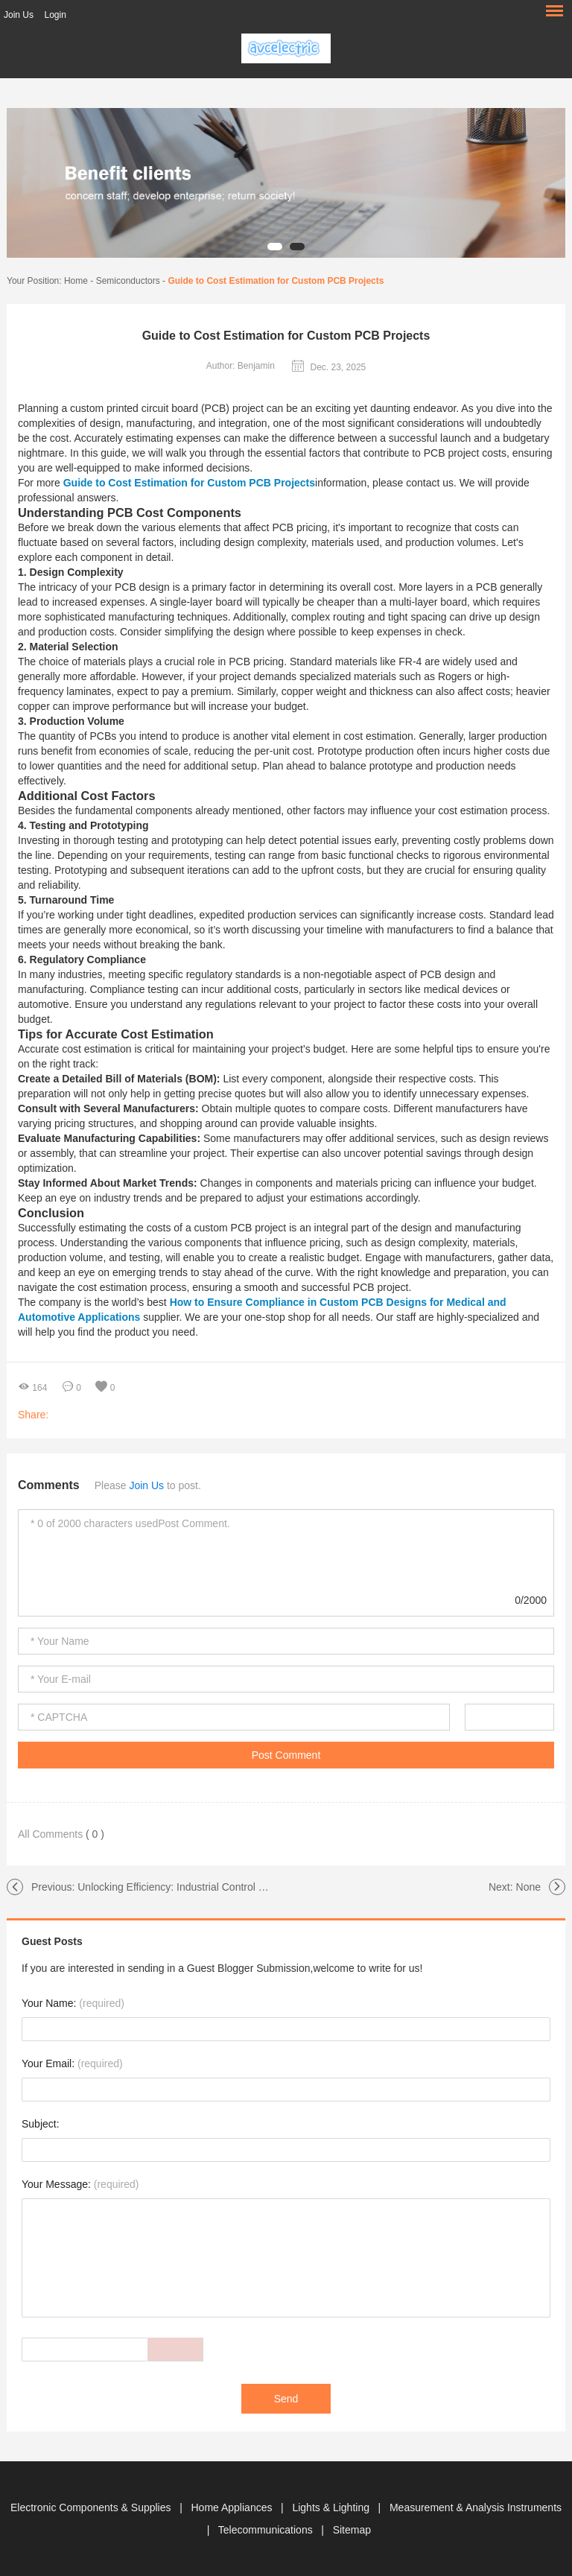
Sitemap (352, 2530)
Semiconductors (128, 281)
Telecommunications (267, 2530)
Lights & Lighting (332, 2507)
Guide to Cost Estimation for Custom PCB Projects (276, 281)
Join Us (19, 15)
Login (55, 15)
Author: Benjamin (240, 366)
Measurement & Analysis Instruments (476, 2507)
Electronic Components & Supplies (92, 2507)
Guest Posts (52, 1941)
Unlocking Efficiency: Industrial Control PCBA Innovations (209, 1887)
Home (76, 281)
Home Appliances (233, 2507)
